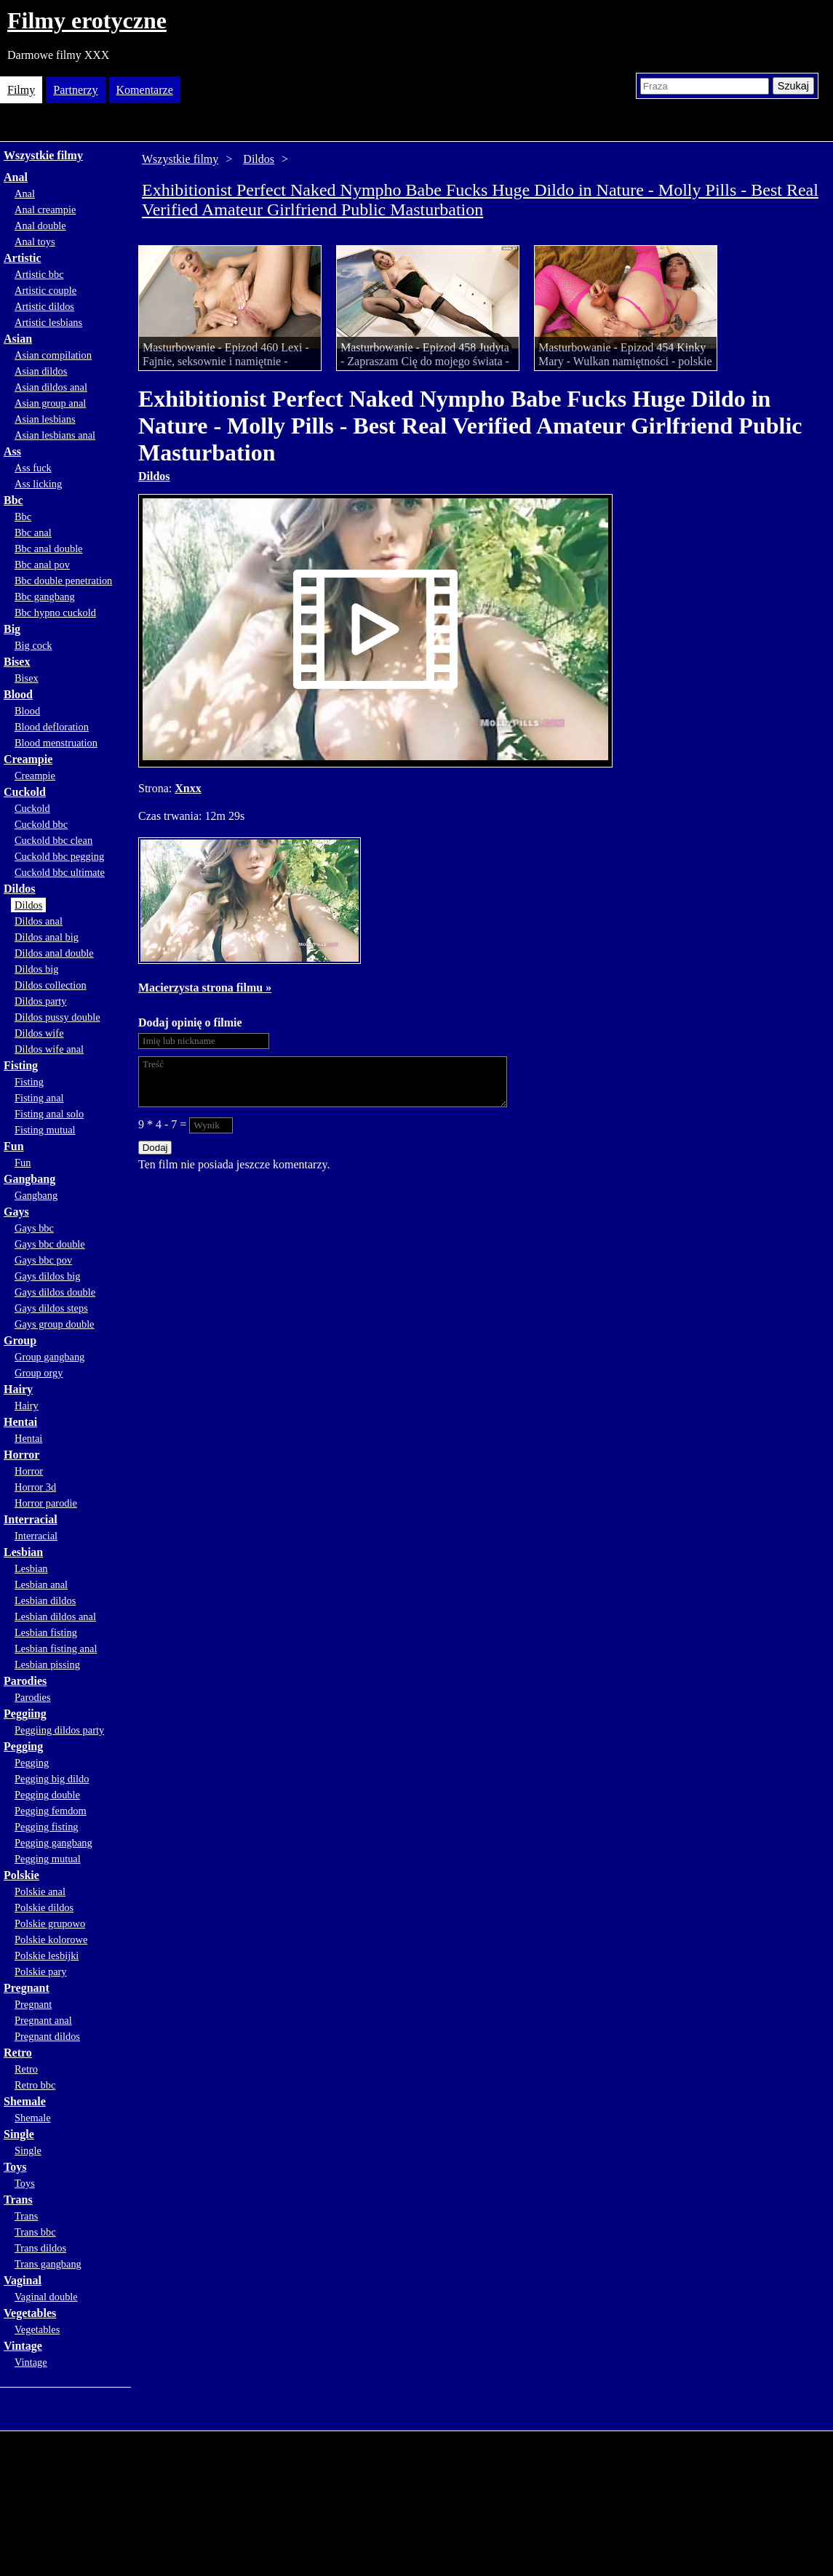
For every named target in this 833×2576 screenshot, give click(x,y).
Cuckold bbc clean (53, 840)
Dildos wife (39, 1033)
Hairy (18, 1389)
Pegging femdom (51, 1811)
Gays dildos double (55, 1292)
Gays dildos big (47, 1276)
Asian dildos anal (51, 387)
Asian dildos (41, 371)
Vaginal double (46, 2296)
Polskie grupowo (50, 1923)
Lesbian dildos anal (55, 1616)
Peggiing (25, 1713)
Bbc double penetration (63, 580)
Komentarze (144, 90)
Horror (21, 1454)
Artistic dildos (44, 306)
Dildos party (41, 1001)
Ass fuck (33, 468)
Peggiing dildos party (59, 1730)
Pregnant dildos (47, 2036)
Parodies (25, 1681)
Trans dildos (40, 2248)
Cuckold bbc (41, 824)
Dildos (20, 888)
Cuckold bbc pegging (59, 856)
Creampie (28, 759)
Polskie (21, 1875)
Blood (18, 694)
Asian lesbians (45, 419)
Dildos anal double (54, 953)
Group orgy (39, 1373)
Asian (18, 338)
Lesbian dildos (45, 1600)
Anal (16, 177)
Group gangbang (49, 1357)
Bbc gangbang (45, 596)
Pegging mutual (48, 1859)
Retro (18, 2052)
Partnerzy (75, 90)
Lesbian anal (41, 1584)
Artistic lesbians (48, 322)
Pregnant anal (43, 2020)
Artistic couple (45, 290)
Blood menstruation (56, 743)
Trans (18, 2199)
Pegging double (47, 1795)
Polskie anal (40, 1891)
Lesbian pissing (47, 1664)
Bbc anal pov (42, 564)
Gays (16, 1211)
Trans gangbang (48, 2264)
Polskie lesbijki (47, 1955)
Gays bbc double (50, 1244)
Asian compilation (53, 355)
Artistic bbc (39, 274)
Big (12, 629)
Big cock (33, 645)
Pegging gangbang (53, 1843)
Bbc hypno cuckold (55, 612)
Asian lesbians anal (55, 435)
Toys (15, 2167)
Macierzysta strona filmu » (204, 987)
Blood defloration (52, 727)
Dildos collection (51, 985)
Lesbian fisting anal (56, 1648)
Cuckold (25, 792)
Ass (12, 451)
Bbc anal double (49, 548)
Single (19, 2134)
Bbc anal (33, 532)
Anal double (40, 225)
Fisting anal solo (49, 1114)
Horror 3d (35, 1487)
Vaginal (22, 2280)
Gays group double (55, 1324)
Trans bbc (35, 2232)
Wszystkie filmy (43, 155)
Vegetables (30, 2313)
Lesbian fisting (46, 1632)
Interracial (30, 1519)
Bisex (17, 661)
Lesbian (23, 1552)
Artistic (22, 258)
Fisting (21, 1065)
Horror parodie (46, 1503)
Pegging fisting (47, 1827)
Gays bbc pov (43, 1260)
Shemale (25, 2101)
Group (20, 1340)
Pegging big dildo (52, 1779)
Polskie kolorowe (51, 1939)
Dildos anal (39, 921)
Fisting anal (39, 1098)
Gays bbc (34, 1228)
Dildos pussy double (57, 1017)
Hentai (20, 1422)
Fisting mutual (45, 1130)
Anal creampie (45, 209)
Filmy (21, 90)
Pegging (23, 1746)
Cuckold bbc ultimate (60, 872)
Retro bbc (35, 2085)
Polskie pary (41, 1971)
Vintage (23, 2346)
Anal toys (35, 241)
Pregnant (26, 1988)
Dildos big (36, 969)
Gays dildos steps (51, 1308)
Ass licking (38, 484)
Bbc (13, 500)
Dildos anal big (47, 937)
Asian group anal (50, 403)
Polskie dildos (44, 1907)
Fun (14, 1146)
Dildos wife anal (49, 1049)
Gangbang (29, 1179)
